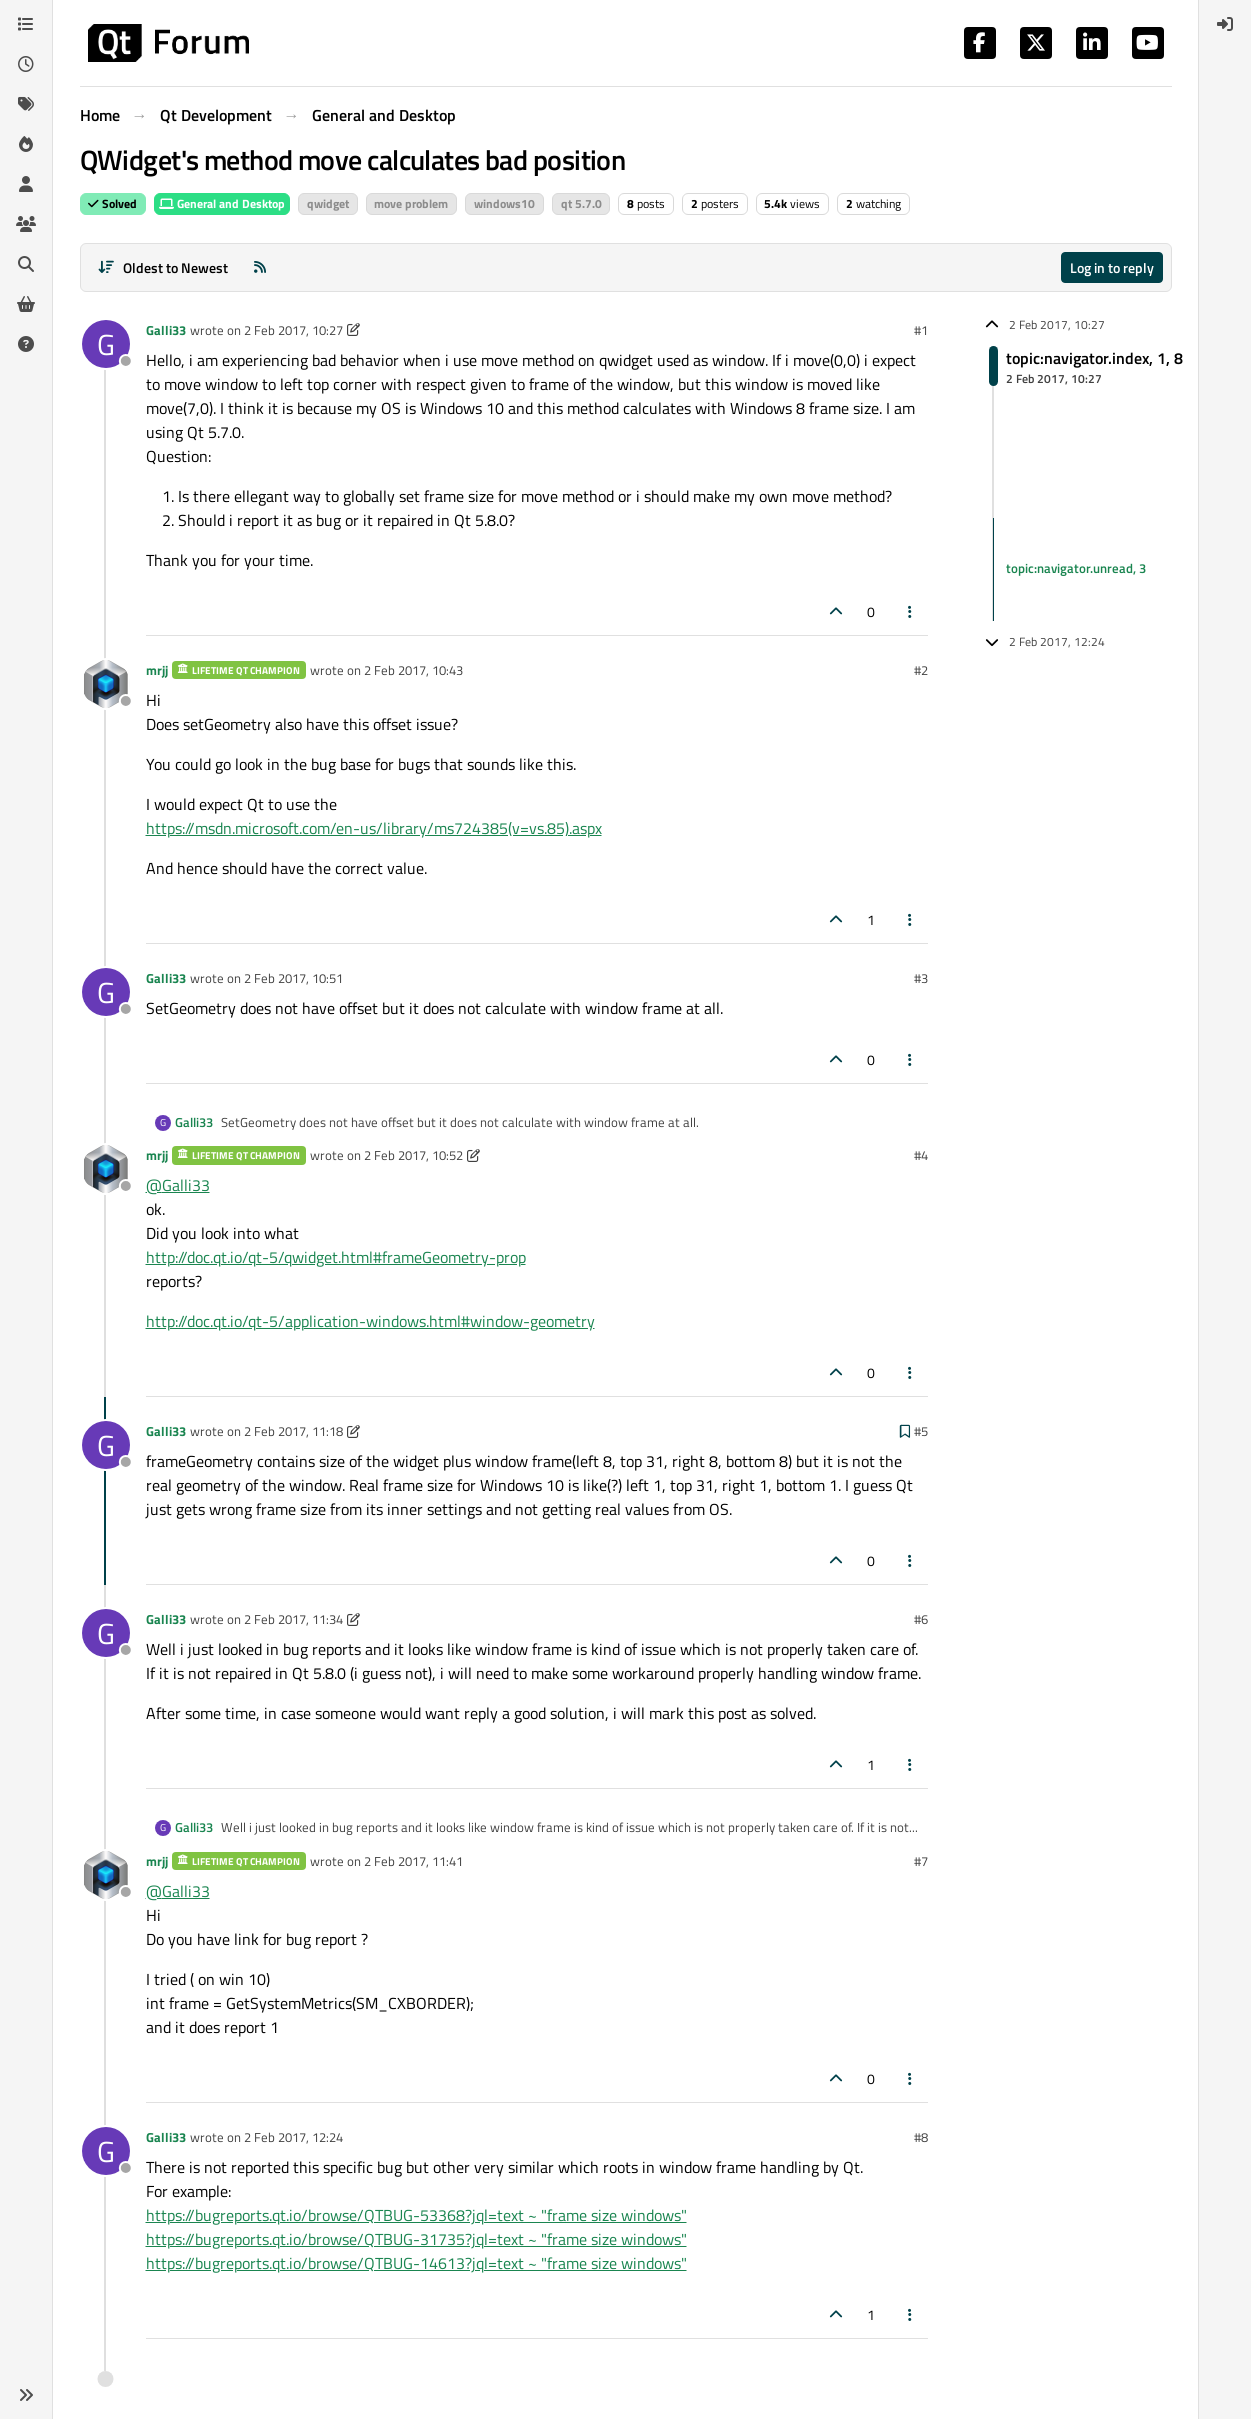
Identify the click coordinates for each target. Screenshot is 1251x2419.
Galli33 (166, 330)
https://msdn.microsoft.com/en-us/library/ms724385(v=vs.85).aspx (374, 828)
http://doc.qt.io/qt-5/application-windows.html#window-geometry (370, 1321)
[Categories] (26, 24)
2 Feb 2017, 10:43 (413, 670)
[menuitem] (1225, 24)
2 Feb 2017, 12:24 (293, 2137)
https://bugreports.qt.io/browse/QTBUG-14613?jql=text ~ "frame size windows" (416, 2263)
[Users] (26, 184)
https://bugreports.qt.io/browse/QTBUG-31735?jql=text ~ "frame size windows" (416, 2239)
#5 (921, 1431)
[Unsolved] (26, 344)
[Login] (1225, 24)
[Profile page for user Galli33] (106, 344)
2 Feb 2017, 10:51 (293, 978)
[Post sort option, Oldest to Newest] (163, 267)
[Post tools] (910, 611)
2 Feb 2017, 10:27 (293, 330)
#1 (921, 330)
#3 (921, 978)
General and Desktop (222, 203)
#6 (921, 1619)
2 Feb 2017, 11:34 (293, 1619)
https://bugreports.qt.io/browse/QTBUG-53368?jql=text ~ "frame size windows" (416, 2215)
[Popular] (26, 144)
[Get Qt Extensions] (26, 304)
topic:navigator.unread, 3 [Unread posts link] (1076, 569)
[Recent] (26, 64)
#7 (921, 1861)
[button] (26, 2395)
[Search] (26, 264)
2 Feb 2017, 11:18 (293, 1431)
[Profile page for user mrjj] (106, 684)
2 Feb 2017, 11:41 (413, 1861)
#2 (921, 670)
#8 (921, 2137)
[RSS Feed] (260, 267)
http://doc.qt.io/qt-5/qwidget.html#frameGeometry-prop (336, 1257)
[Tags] (26, 104)
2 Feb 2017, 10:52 (413, 1155)
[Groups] (26, 224)
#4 (921, 1155)
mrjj (157, 670)
